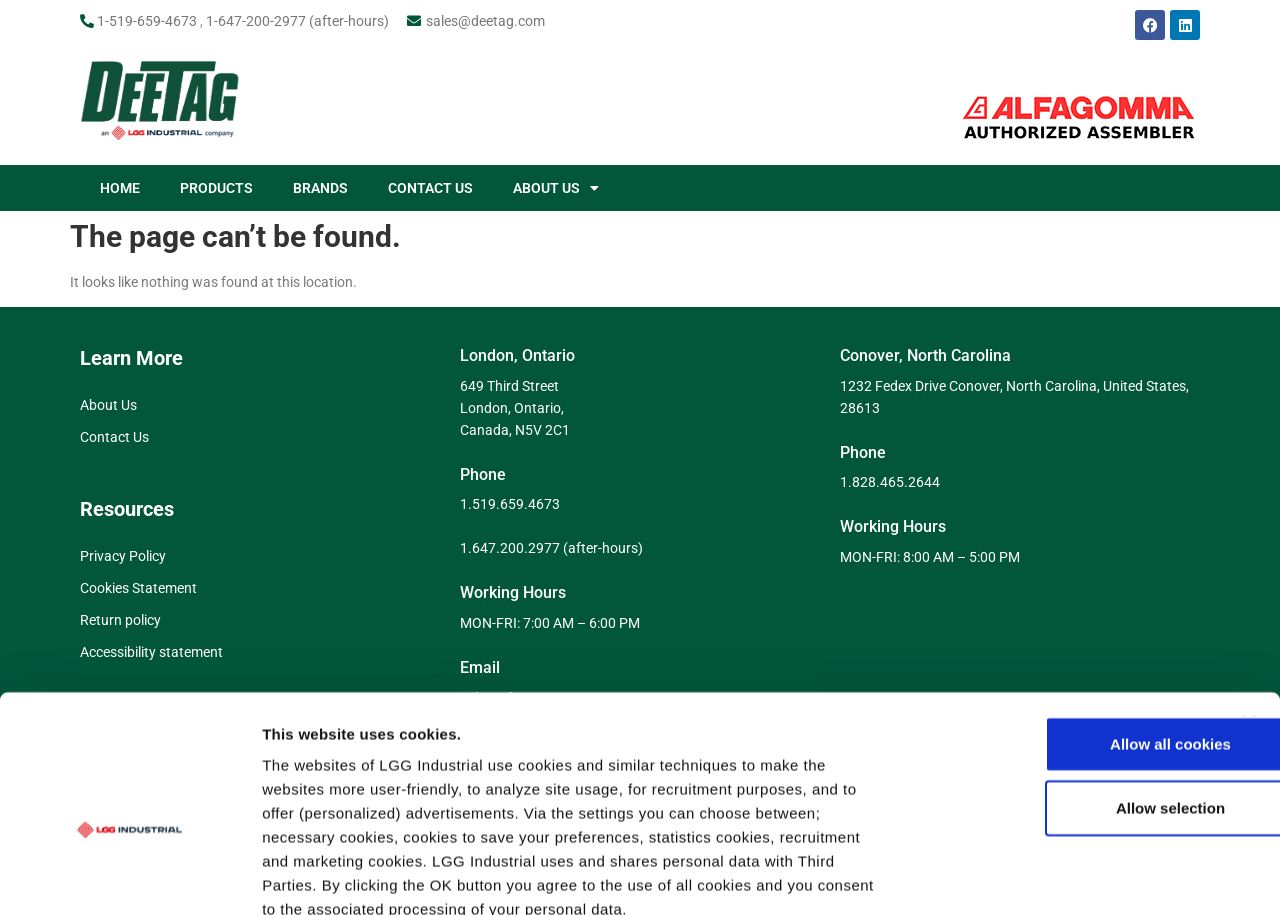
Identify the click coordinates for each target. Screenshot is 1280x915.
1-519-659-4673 (147, 21)
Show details (1049, 875)
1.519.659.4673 (510, 504)
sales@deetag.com (485, 21)
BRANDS (320, 188)
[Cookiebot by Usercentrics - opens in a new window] (129, 876)
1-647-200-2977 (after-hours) (297, 21)
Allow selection (1061, 693)
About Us (108, 405)
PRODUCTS (216, 188)
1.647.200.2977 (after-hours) (551, 548)
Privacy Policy (123, 556)
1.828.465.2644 (890, 482)
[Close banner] (1249, 609)
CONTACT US (430, 188)
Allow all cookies (1062, 629)
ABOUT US (556, 188)
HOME (120, 188)
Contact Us (114, 437)
